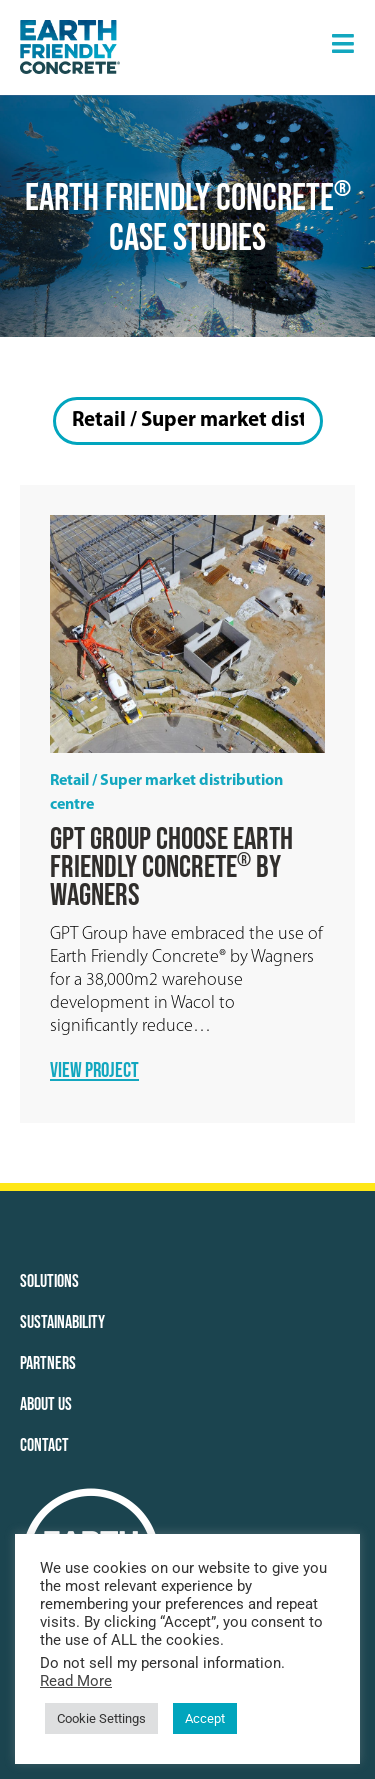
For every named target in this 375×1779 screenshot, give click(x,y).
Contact (44, 1445)
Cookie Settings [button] (101, 1718)
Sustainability (62, 1322)
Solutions (49, 1281)
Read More (76, 1681)
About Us (46, 1404)
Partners (48, 1363)
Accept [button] (205, 1718)
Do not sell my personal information (160, 1663)
